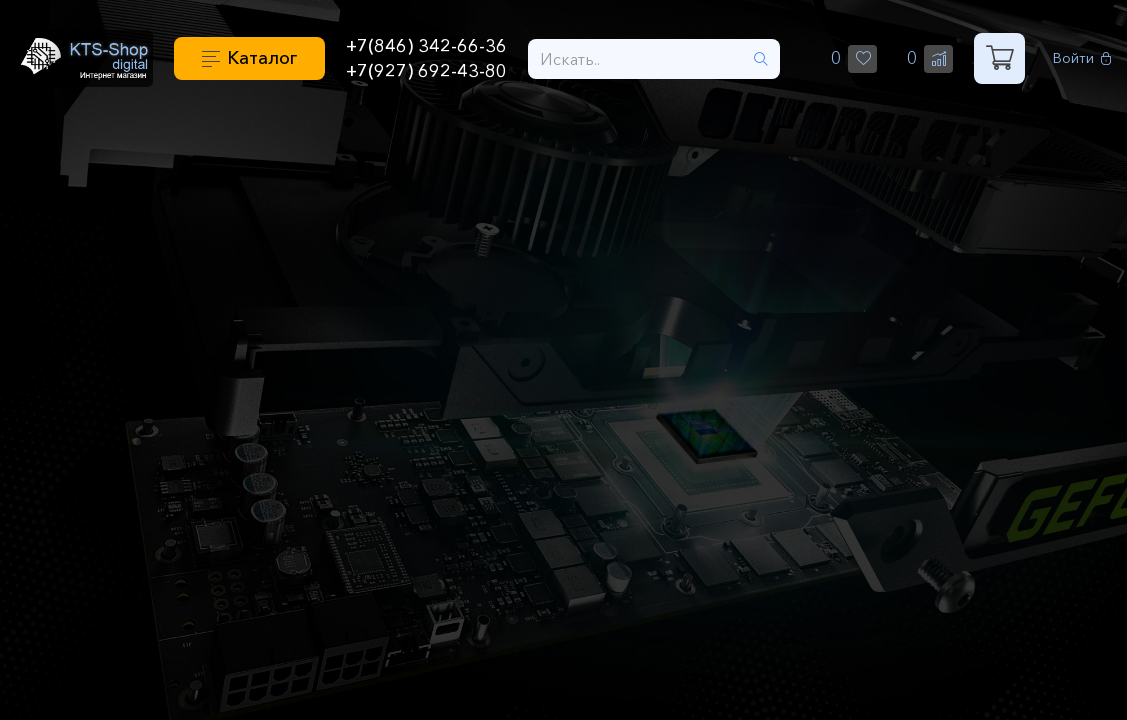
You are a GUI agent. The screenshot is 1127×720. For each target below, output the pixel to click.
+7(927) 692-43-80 (426, 71)
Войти (1082, 58)
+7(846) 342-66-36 (426, 46)
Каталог (262, 58)
